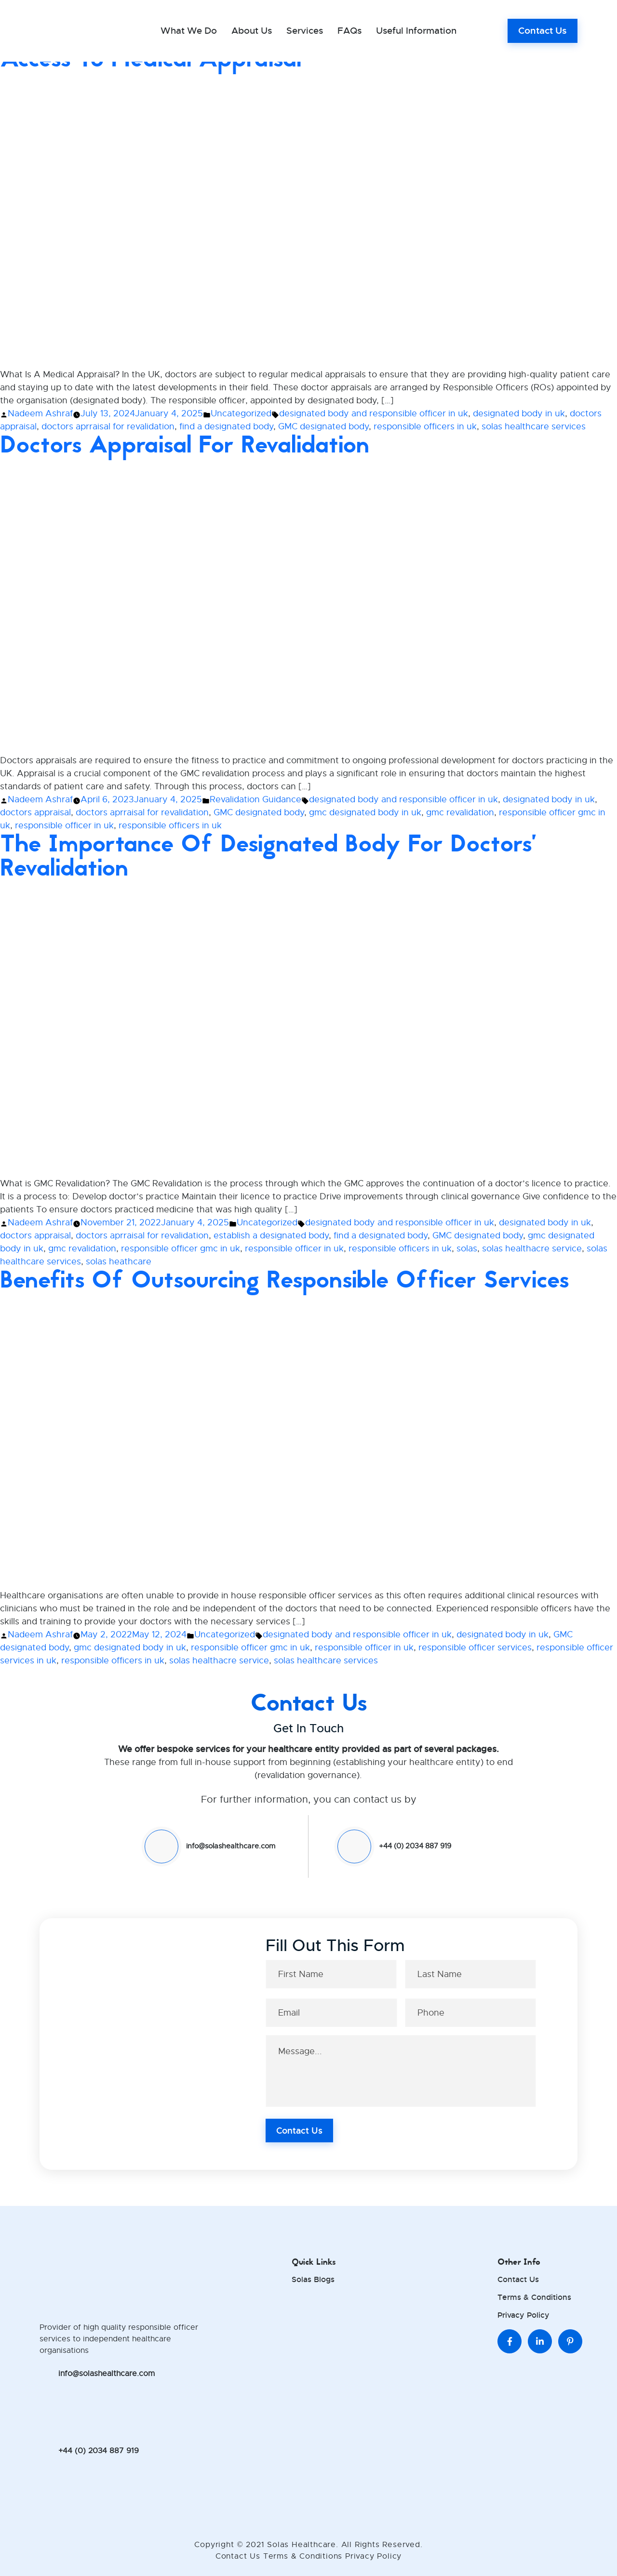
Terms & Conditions (534, 2297)
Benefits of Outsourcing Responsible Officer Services (284, 1280)
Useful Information (416, 31)
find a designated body (226, 426)
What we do (189, 31)
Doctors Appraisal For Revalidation (184, 445)
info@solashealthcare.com (230, 1846)
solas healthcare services (534, 426)
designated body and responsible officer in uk (373, 413)
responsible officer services (475, 1647)
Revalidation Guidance (255, 799)
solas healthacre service (532, 1248)
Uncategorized (241, 413)
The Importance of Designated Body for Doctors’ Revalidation (268, 856)
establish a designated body (271, 1235)
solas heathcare (118, 1261)
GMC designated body (323, 426)
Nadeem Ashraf (40, 413)
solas (466, 1248)
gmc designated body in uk (365, 812)
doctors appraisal (35, 812)
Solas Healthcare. (304, 2544)
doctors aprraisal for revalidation (107, 426)
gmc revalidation (460, 812)
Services (304, 31)
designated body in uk (519, 413)
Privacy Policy (523, 2315)
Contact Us (542, 31)
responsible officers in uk (425, 426)
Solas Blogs (313, 2279)
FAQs (349, 31)
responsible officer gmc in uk (180, 1248)
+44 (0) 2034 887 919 (415, 1846)
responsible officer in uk (64, 825)
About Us (251, 31)
